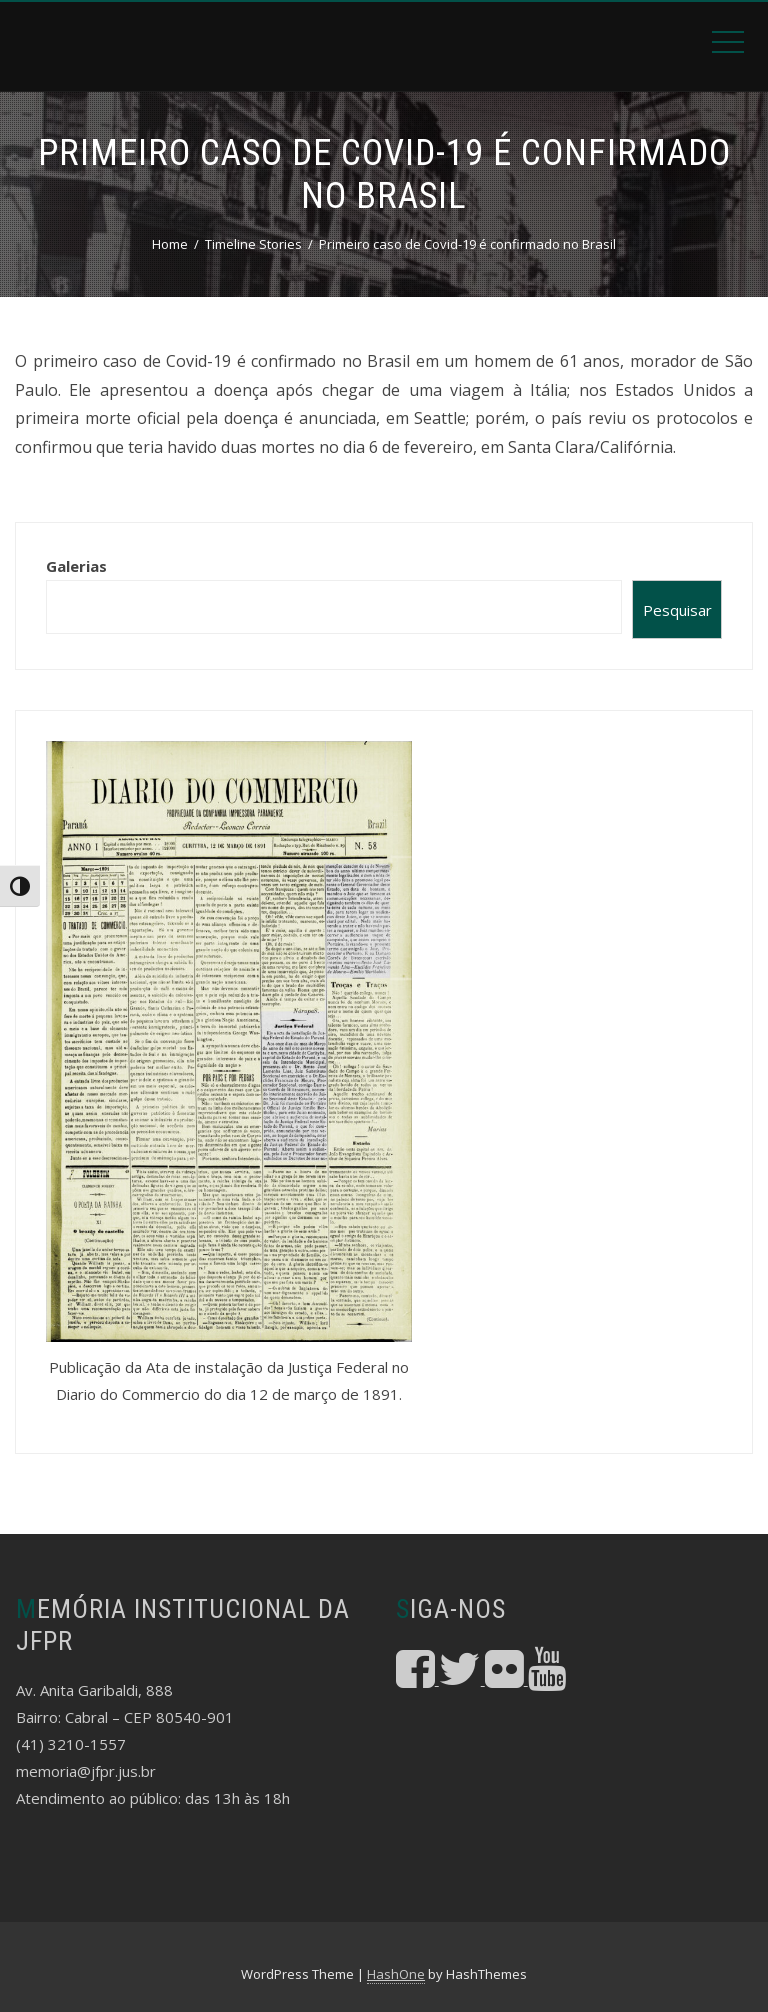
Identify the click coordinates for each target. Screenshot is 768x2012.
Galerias (76, 566)
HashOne (396, 1974)
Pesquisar (677, 610)
